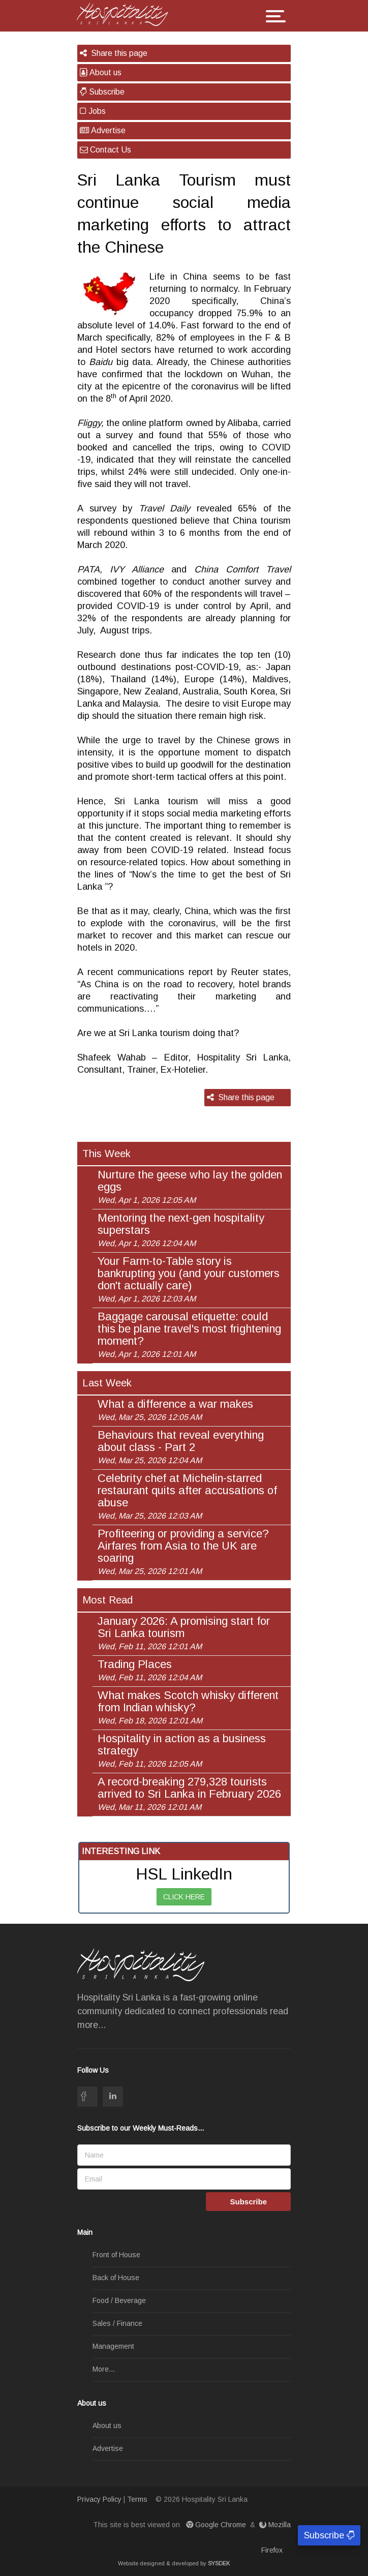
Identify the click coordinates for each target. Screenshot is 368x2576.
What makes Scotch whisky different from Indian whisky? (188, 1707)
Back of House (116, 2278)
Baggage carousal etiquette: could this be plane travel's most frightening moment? (189, 1334)
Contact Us (105, 149)
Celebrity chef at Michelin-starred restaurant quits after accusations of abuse (187, 1496)
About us (100, 72)
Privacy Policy (99, 2499)
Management (113, 2346)
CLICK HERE (184, 1897)
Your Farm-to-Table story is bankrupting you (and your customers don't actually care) (189, 1279)
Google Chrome (217, 2525)
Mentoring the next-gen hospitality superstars (181, 1230)
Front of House (116, 2255)
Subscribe (102, 91)
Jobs (93, 111)
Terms (137, 2499)
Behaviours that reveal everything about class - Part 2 (181, 1447)
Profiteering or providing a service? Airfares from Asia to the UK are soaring (183, 1551)
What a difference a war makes (175, 1409)
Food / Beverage (119, 2300)
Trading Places (150, 1670)
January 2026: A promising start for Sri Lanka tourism (184, 1633)
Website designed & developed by (174, 2563)
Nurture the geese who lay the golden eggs (190, 1186)
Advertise (103, 130)
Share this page (113, 53)
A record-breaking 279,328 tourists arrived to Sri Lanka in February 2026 (189, 1793)
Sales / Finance (117, 2323)
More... (104, 2369)
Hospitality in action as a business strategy (182, 1750)
